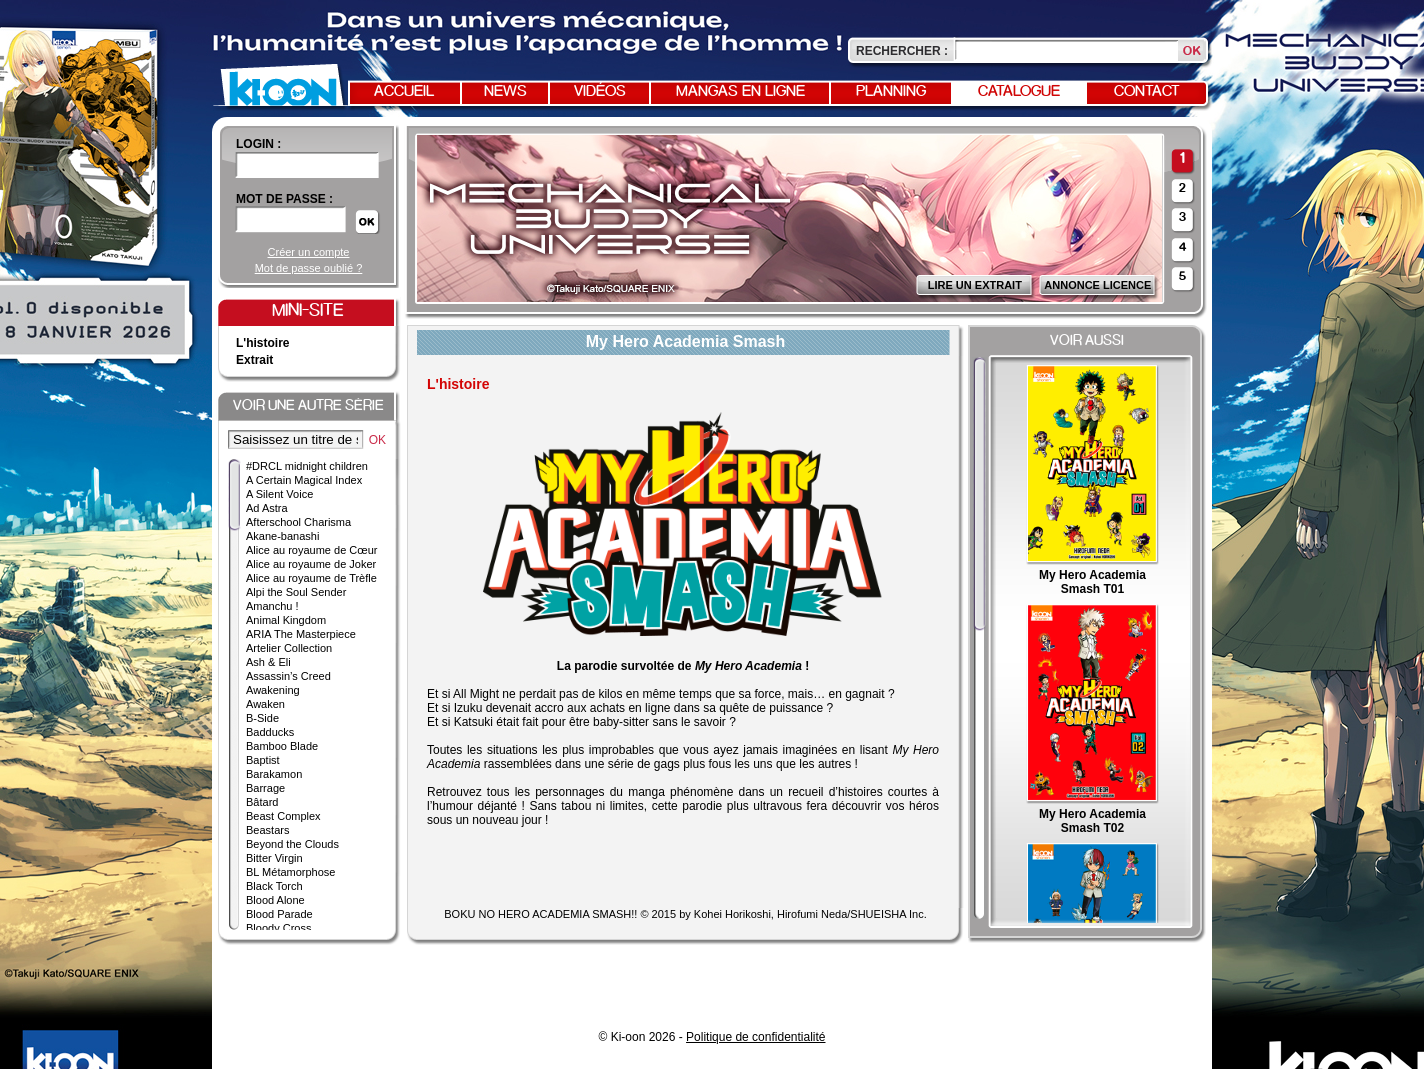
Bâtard (262, 802)
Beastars (267, 830)
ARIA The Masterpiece (301, 634)
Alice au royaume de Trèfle (311, 578)
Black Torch (274, 886)
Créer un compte (309, 252)
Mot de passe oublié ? (309, 268)
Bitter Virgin (274, 858)
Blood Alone (275, 900)
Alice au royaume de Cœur (311, 550)
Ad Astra (267, 508)
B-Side (262, 718)
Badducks (270, 732)
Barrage (265, 788)
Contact (1147, 92)
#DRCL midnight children (307, 466)
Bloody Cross (278, 928)
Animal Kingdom (286, 620)
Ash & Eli (268, 662)
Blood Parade (279, 914)
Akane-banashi (282, 536)
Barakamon (274, 774)
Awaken (265, 704)
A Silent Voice (279, 494)
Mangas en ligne (740, 92)
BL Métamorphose (290, 872)
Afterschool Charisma (298, 522)
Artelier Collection (289, 648)
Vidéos (600, 92)
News (505, 92)
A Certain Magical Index (304, 480)
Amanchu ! (272, 606)
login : (258, 144)
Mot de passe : (284, 199)
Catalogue (1019, 92)
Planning (891, 92)
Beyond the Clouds (292, 844)
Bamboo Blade (282, 746)
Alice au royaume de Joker (311, 564)
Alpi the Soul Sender (296, 592)
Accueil (404, 92)
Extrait (254, 360)
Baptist (263, 760)
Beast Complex (283, 816)
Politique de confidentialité (755, 1037)
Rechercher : (902, 51)
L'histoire (263, 343)
